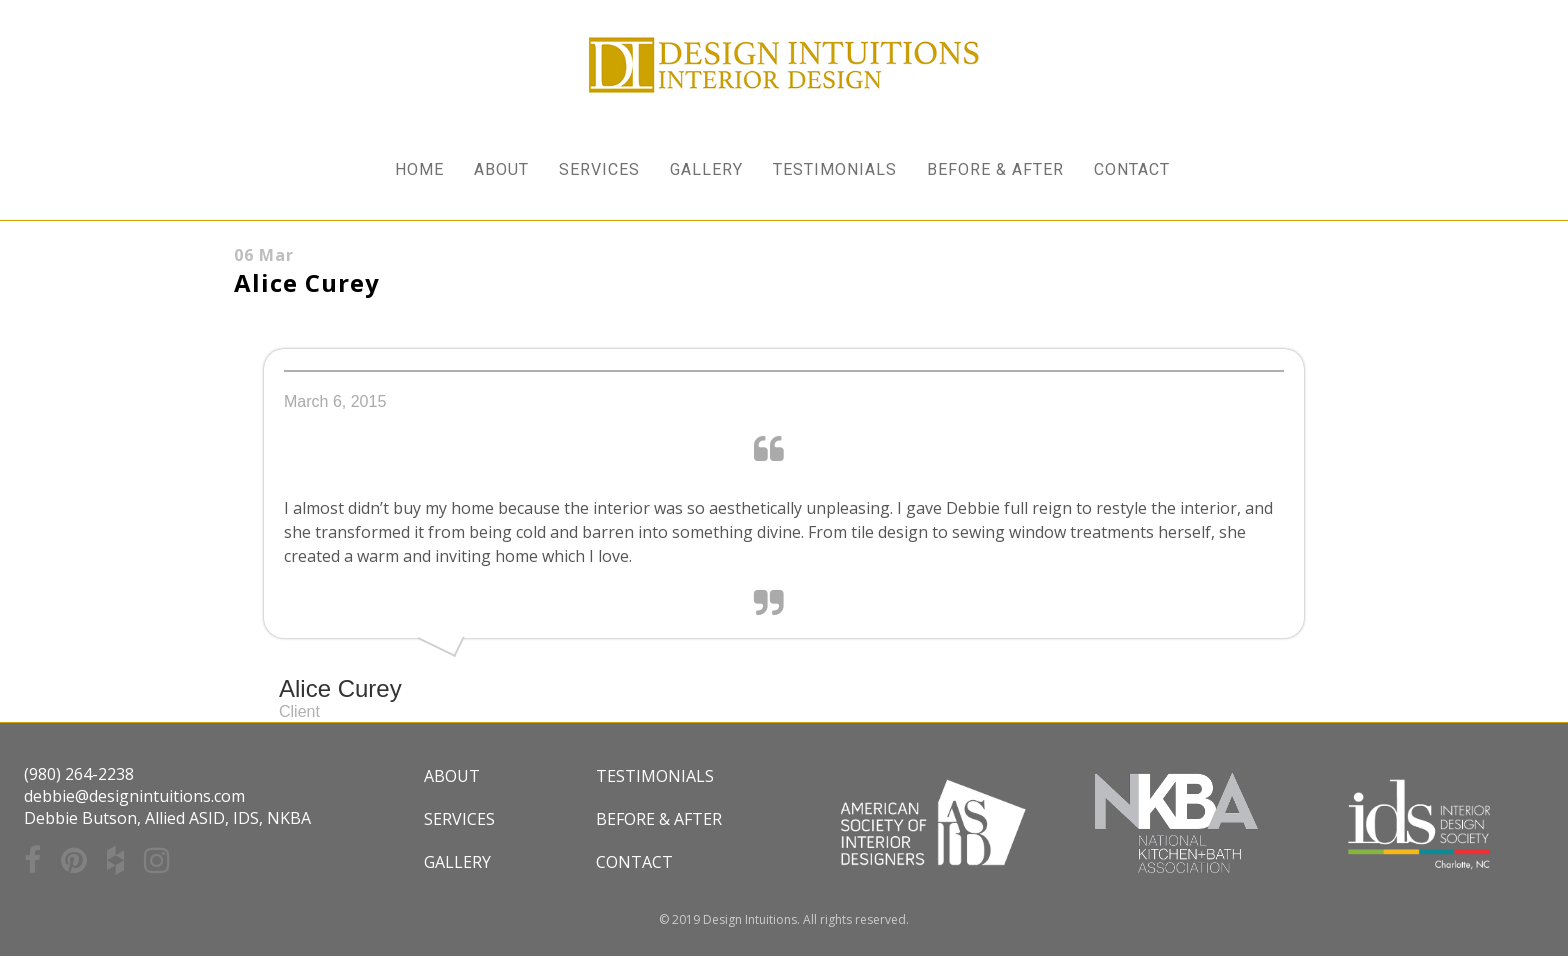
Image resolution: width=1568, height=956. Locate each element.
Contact (634, 862)
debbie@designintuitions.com (134, 796)
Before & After (659, 819)
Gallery (457, 862)
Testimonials (655, 776)
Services (459, 819)
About (452, 776)
